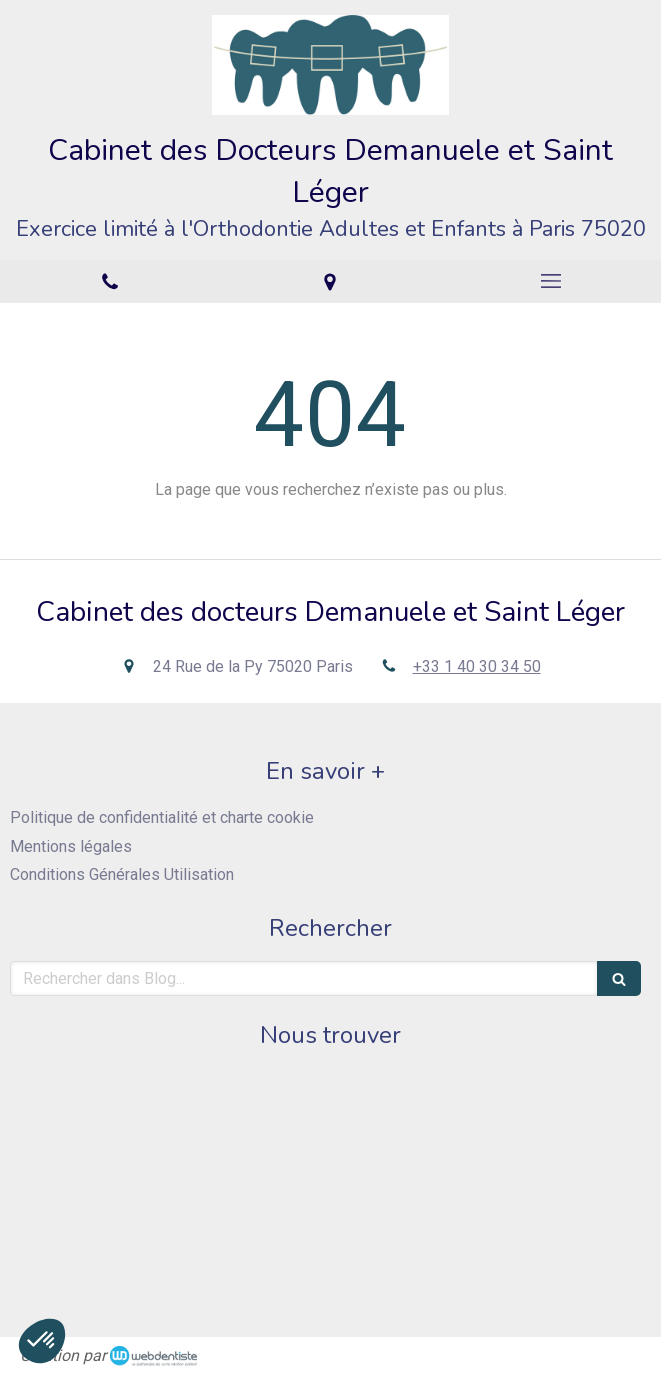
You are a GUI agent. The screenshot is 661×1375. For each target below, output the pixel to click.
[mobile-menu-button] (551, 281)
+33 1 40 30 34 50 (477, 666)
